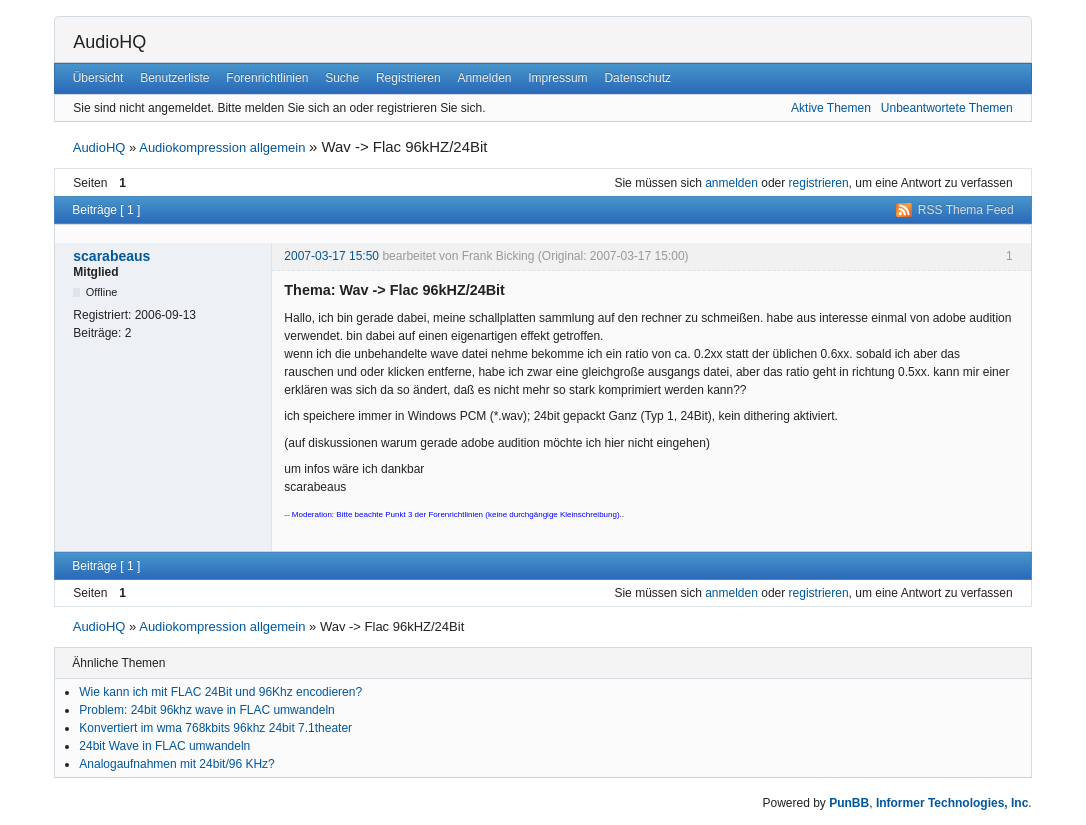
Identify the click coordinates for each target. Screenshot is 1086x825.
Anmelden (484, 78)
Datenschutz (637, 78)
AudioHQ (109, 42)
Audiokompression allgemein (222, 147)
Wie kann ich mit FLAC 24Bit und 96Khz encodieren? (220, 692)
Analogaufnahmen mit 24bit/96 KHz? (176, 764)
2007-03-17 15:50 (331, 256)
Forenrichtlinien (267, 78)
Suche (342, 78)
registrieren (819, 183)
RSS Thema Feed (966, 210)
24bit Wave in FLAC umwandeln (164, 746)
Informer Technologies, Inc (952, 803)
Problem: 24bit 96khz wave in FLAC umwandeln (206, 710)
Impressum (557, 78)
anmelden (731, 183)
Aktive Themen (831, 108)
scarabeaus (111, 256)
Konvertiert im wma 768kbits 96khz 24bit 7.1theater (215, 728)
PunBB (849, 803)
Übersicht (98, 78)
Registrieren (408, 78)
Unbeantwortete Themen (947, 108)
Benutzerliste (174, 78)
